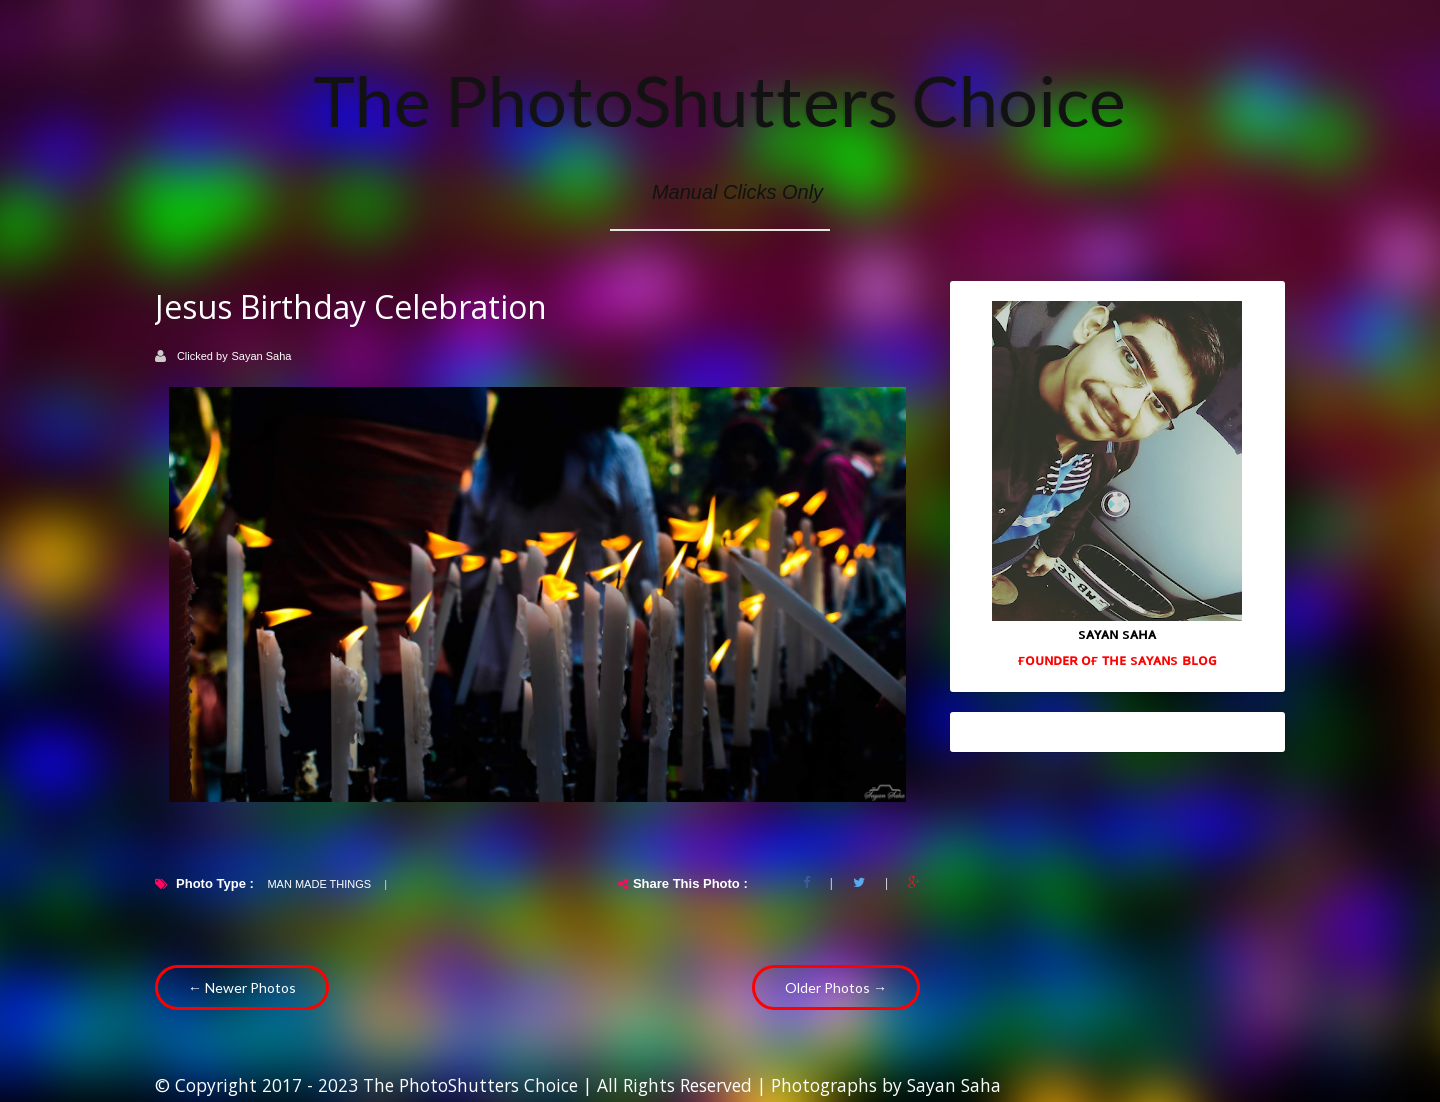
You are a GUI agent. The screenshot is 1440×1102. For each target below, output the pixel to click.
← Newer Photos (242, 987)
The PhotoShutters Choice (720, 100)
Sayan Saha (262, 356)
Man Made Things (319, 884)
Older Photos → (836, 987)
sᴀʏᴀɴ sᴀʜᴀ (1117, 633)
